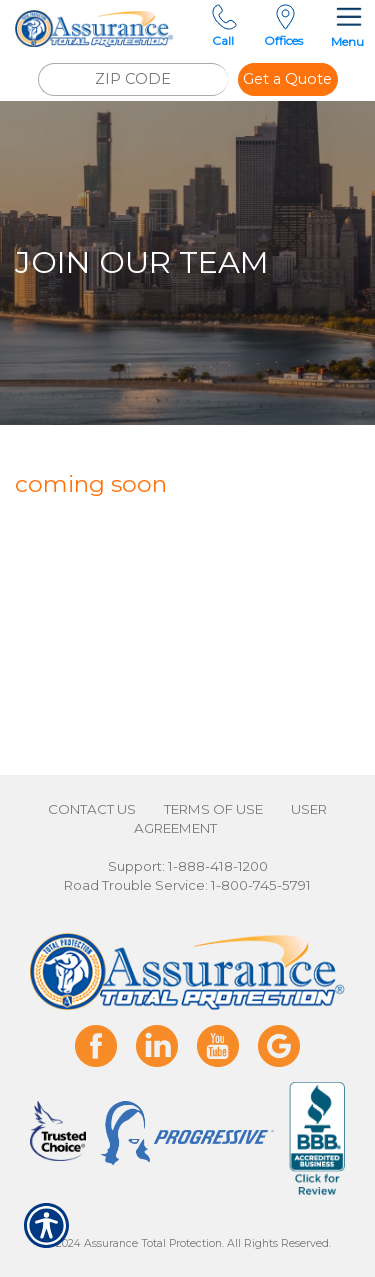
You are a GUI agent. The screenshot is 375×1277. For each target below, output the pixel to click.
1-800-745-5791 (261, 885)
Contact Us (92, 809)
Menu (347, 24)
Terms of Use (213, 809)
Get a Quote (287, 79)
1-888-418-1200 (218, 866)
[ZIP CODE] (133, 79)
